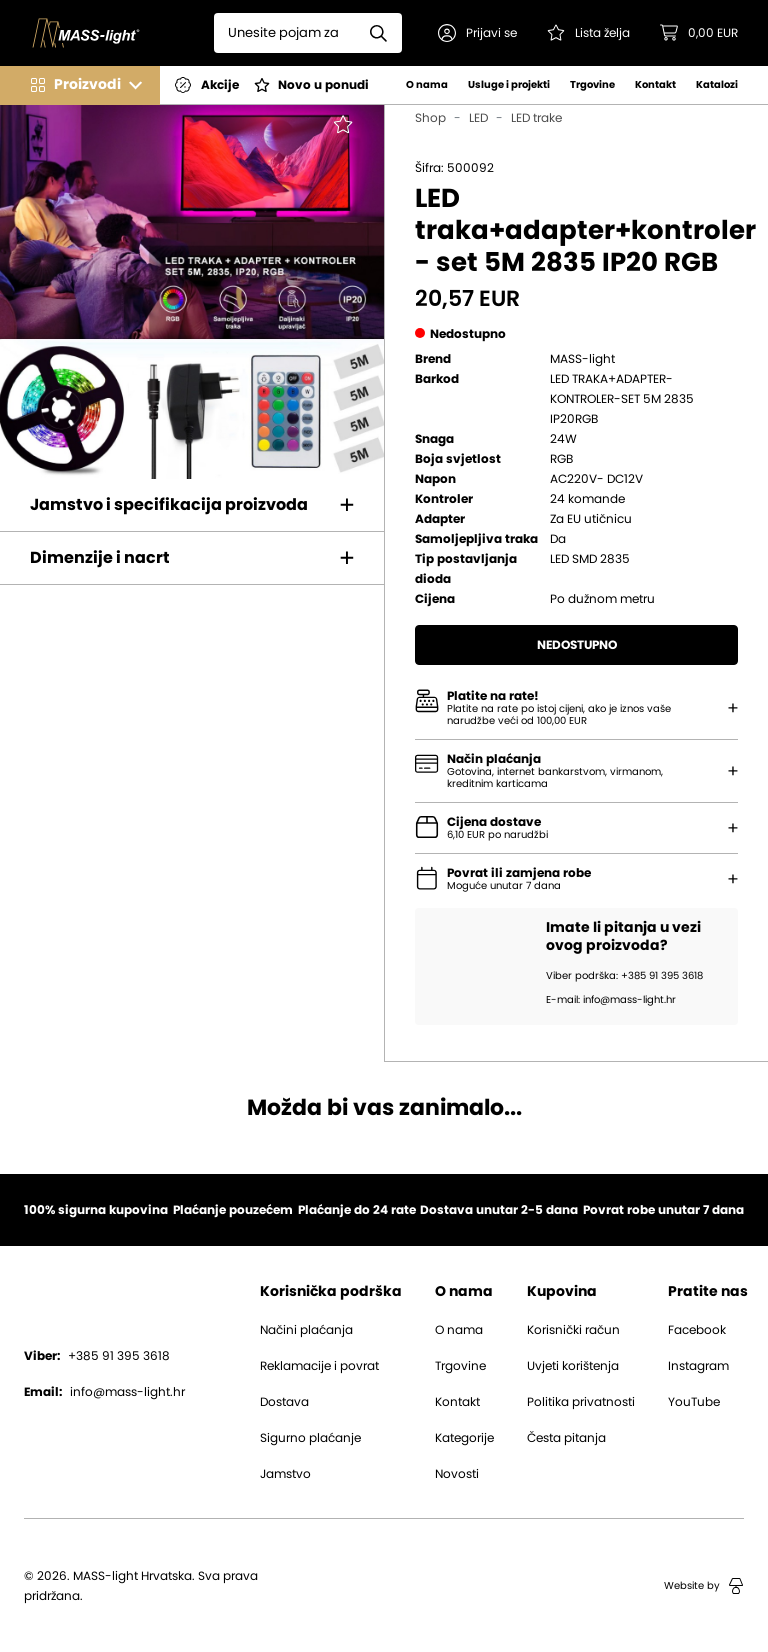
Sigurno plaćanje (310, 1438)
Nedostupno (577, 645)
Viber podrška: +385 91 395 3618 (624, 976)
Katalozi (717, 85)
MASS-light (582, 359)
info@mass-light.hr (104, 1392)
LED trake (536, 118)
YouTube (694, 1402)
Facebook (697, 1330)
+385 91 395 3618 (97, 1356)
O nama (427, 85)
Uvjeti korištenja (573, 1366)
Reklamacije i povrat (319, 1366)
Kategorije (464, 1438)
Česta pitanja (566, 1438)
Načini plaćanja (306, 1330)
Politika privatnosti (581, 1402)
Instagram (698, 1366)
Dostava (284, 1402)
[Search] (285, 33)
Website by (704, 1586)
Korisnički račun (573, 1330)
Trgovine (592, 85)
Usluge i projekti (509, 85)
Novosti (457, 1474)
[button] (477, 33)
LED (478, 118)
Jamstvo (285, 1474)
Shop (430, 118)
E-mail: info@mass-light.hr (611, 1000)
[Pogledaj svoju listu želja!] (588, 33)
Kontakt (655, 85)
